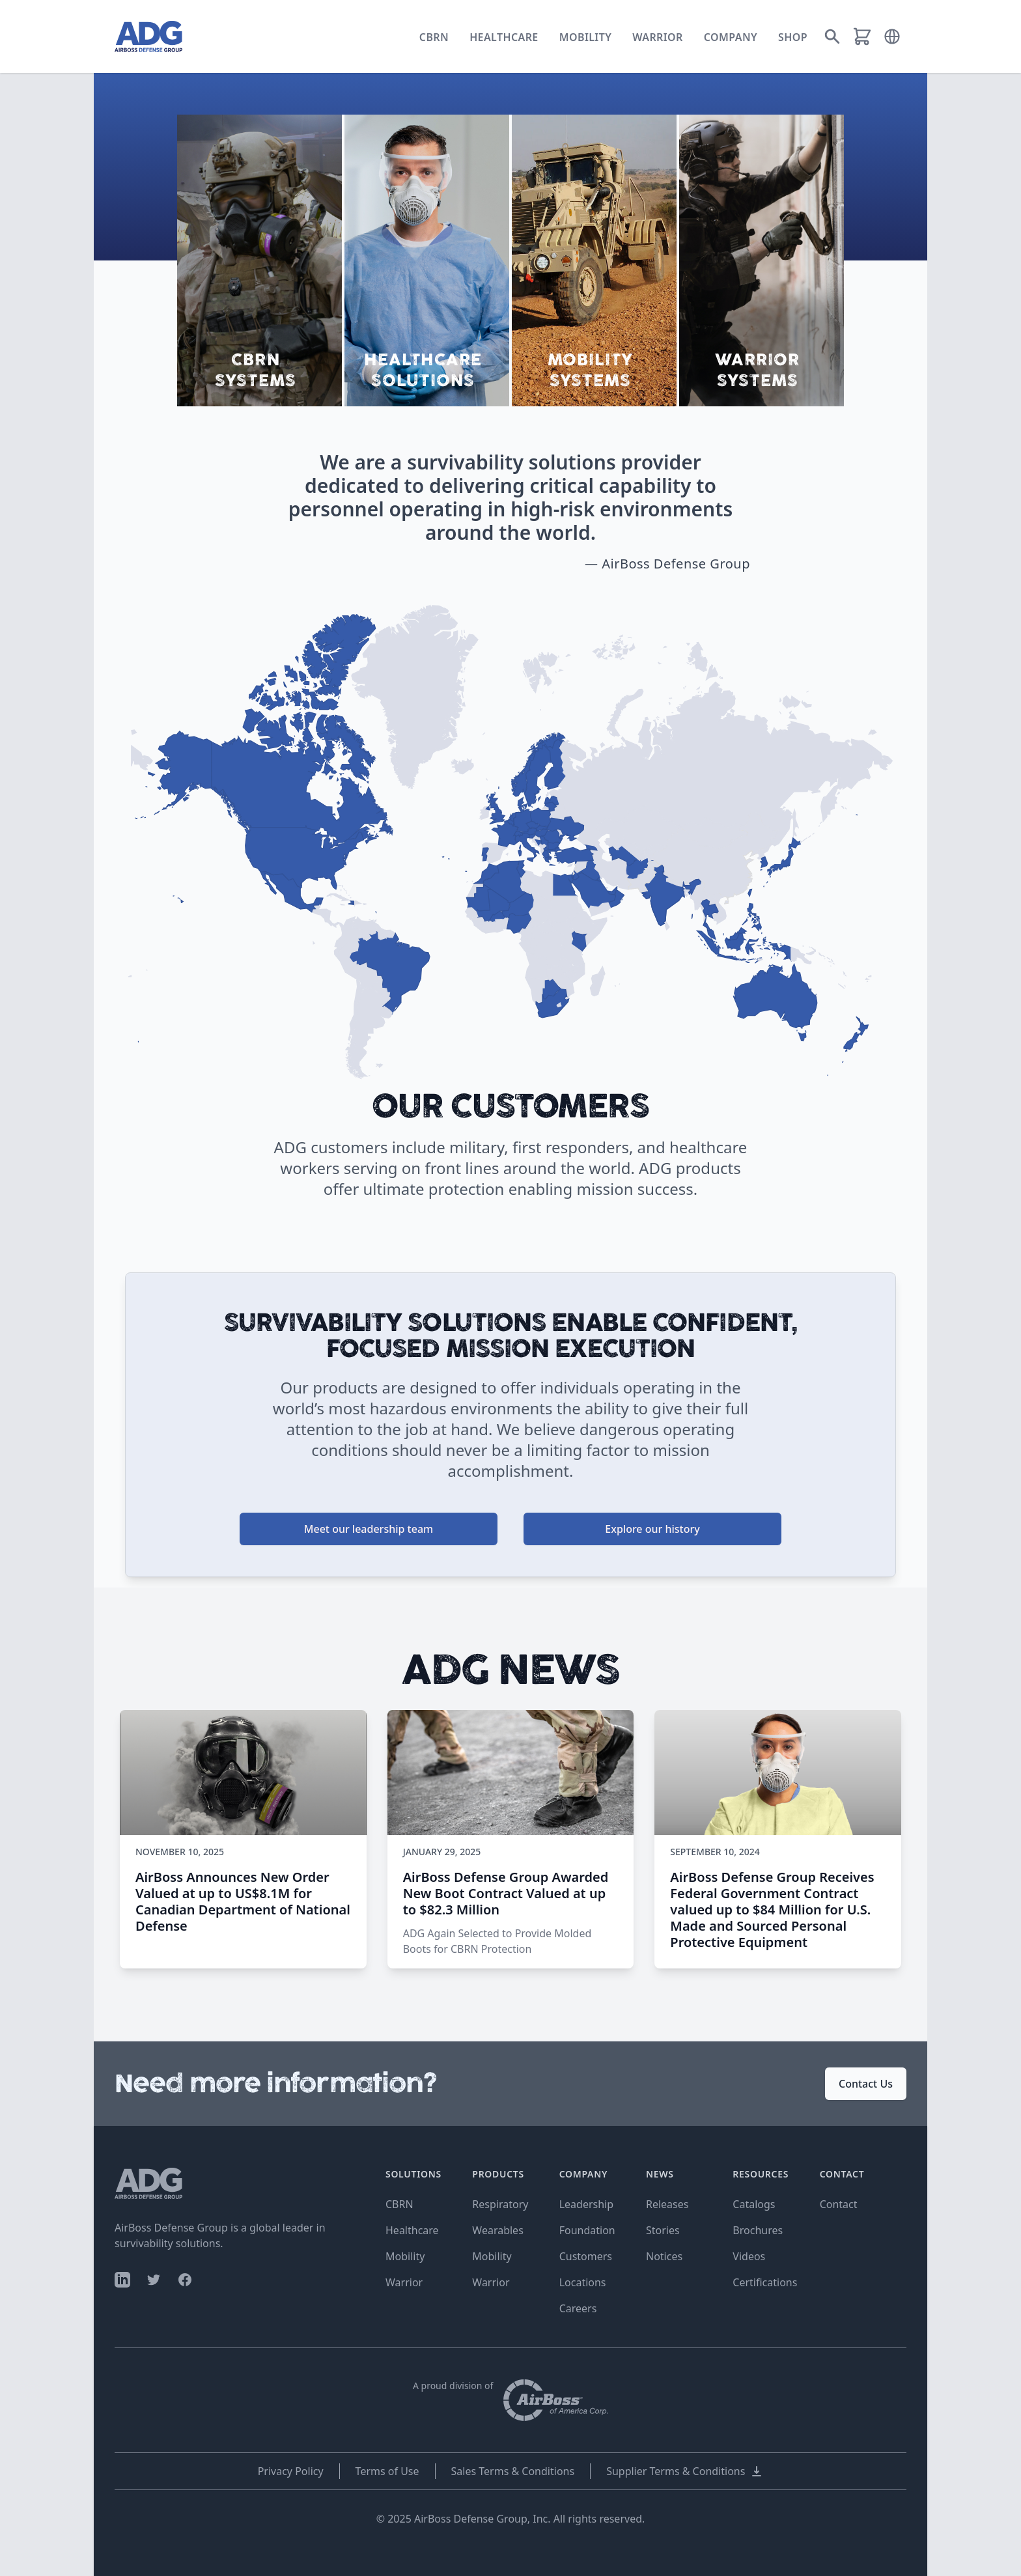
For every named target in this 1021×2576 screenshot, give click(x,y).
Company (730, 37)
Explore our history (652, 1529)
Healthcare (503, 37)
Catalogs (754, 2204)
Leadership (586, 2204)
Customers (585, 2256)
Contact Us (866, 2084)
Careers (578, 2308)
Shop (792, 37)
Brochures (758, 2230)
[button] (892, 36)
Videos (749, 2256)
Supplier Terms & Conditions (684, 2471)
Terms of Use (387, 2471)
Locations (582, 2282)
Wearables (497, 2230)
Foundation (587, 2230)
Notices (664, 2256)
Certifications (765, 2282)
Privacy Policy (291, 2471)
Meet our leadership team (368, 1529)
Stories (663, 2230)
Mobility (585, 37)
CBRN (434, 37)
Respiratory (500, 2204)
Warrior (657, 37)
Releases (667, 2204)
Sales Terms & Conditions (513, 2471)
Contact (839, 2204)
